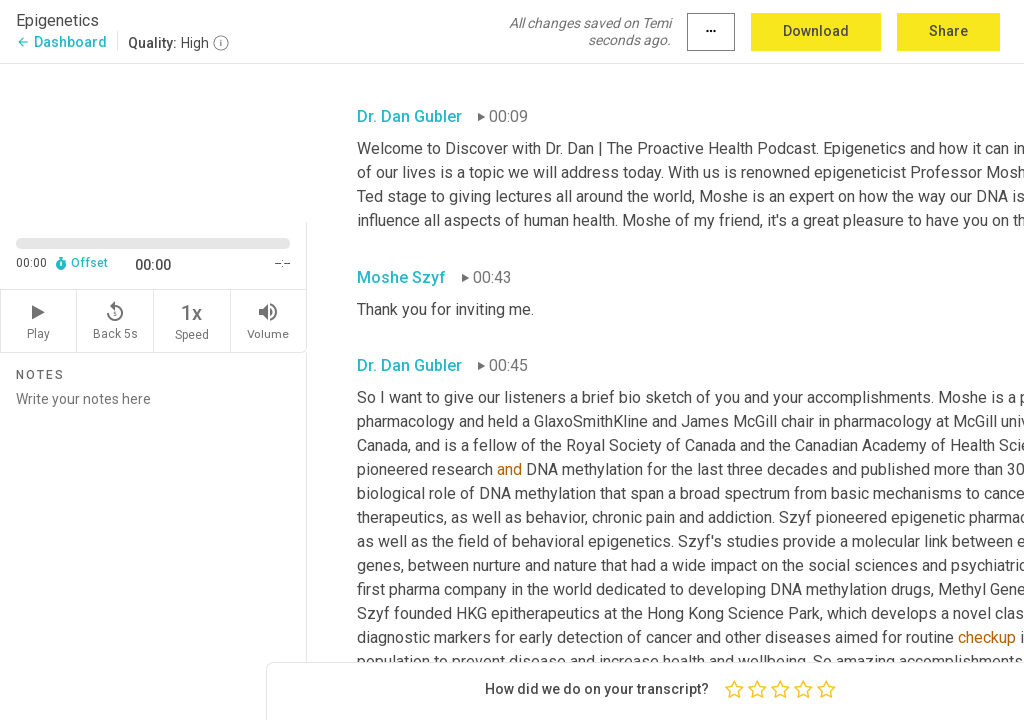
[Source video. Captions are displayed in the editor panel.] (153, 141)
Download (816, 31)
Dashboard (61, 42)
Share (948, 31)
